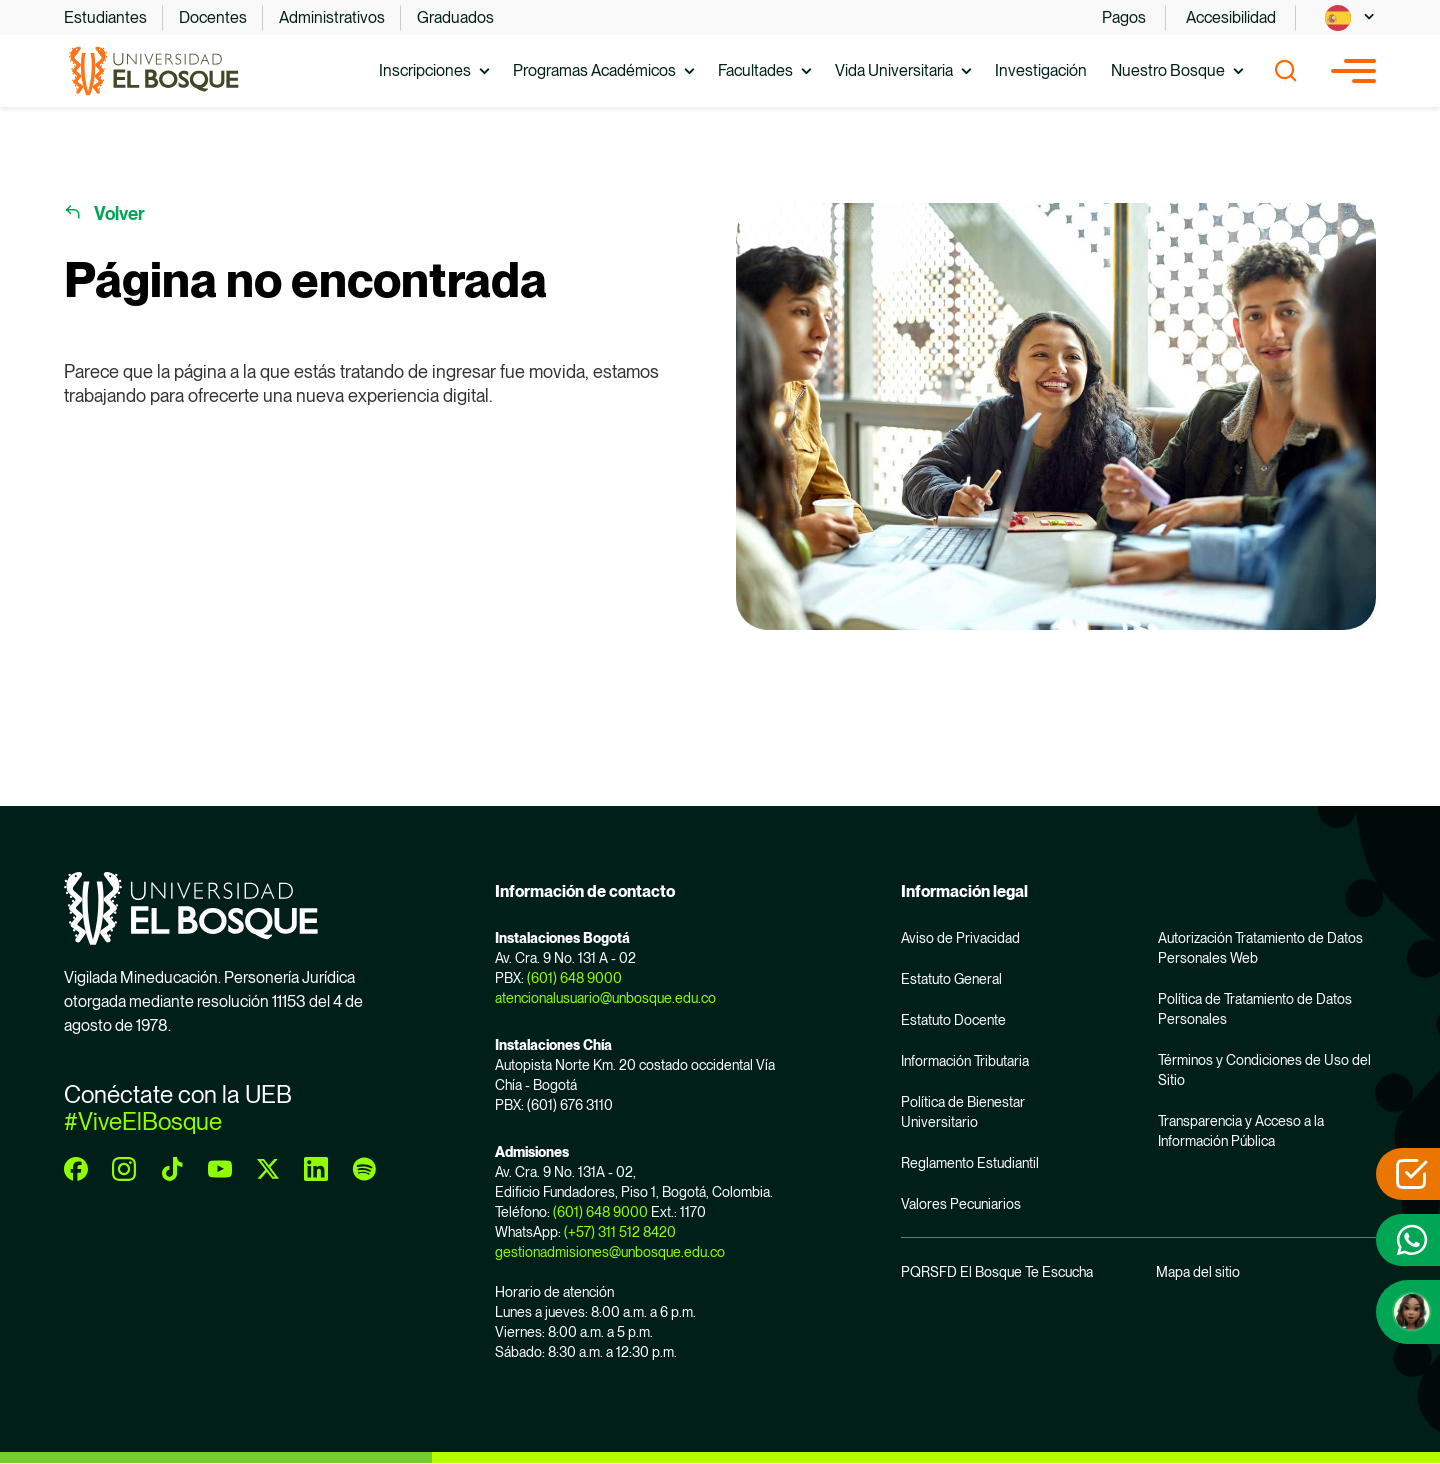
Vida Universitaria (894, 70)
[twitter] (268, 1169)
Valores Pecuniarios (961, 1204)
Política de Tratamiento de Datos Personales (1255, 1009)
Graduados (455, 17)
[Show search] (1286, 71)
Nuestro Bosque (1168, 70)
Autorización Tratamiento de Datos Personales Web (1260, 948)
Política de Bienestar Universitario (963, 1112)
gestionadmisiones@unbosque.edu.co (610, 1252)
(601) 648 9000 (574, 978)
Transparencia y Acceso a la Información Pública (1241, 1131)
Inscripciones (425, 70)
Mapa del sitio (1198, 1272)
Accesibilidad (1231, 17)
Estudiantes (105, 17)
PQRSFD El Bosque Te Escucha (997, 1272)
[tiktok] (172, 1169)
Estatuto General (951, 979)
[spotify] (364, 1169)
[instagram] (124, 1169)
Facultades (755, 70)
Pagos (1124, 17)
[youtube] (220, 1169)
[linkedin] (316, 1169)
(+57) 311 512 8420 (620, 1232)
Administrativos (332, 17)
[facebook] (76, 1169)
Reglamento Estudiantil (970, 1163)
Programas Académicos (594, 70)
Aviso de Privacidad (960, 938)
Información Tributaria (965, 1061)
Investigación (1041, 70)
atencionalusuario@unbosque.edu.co (605, 998)
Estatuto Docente (953, 1020)
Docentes (213, 17)
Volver (119, 213)
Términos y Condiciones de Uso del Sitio (1264, 1070)
